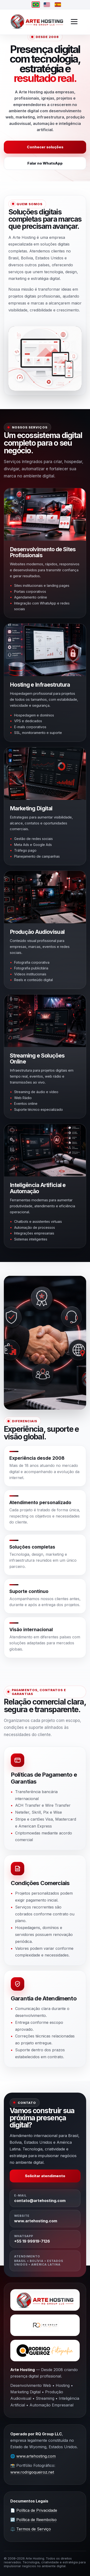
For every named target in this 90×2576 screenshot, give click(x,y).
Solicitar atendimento (45, 2176)
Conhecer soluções (45, 147)
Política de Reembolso (36, 2519)
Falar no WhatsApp (45, 163)
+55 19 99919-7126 (45, 2239)
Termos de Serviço (33, 2529)
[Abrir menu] (74, 21)
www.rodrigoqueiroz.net (32, 2472)
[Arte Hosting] (37, 21)
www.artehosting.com (45, 2218)
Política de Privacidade (36, 2510)
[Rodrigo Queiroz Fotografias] (45, 2350)
